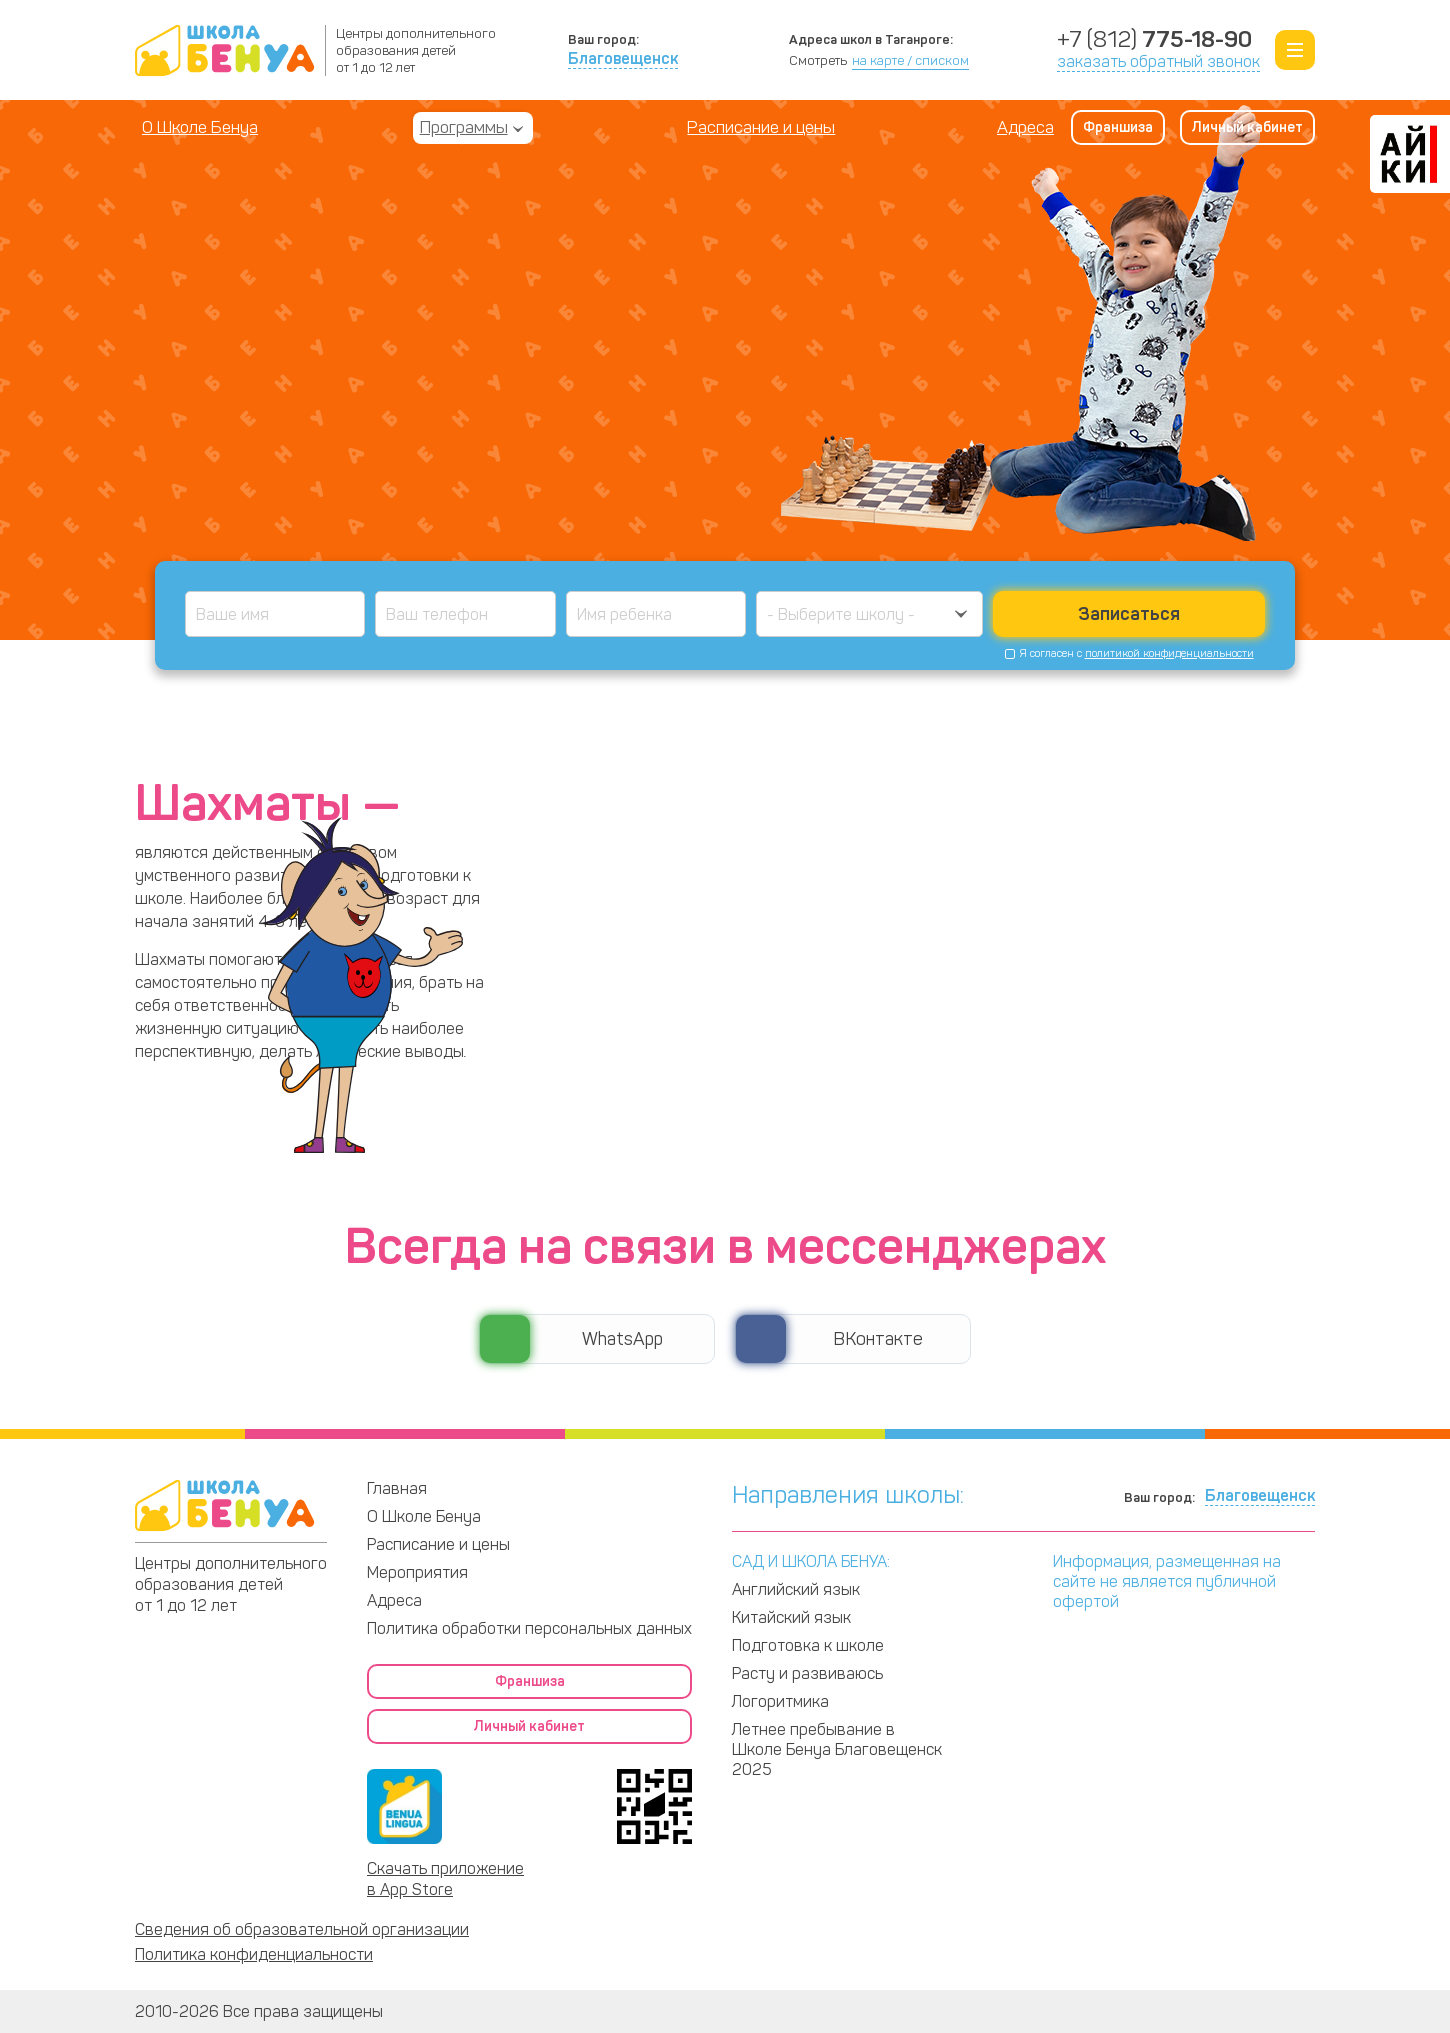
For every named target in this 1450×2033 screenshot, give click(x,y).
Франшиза (1118, 127)
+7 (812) (1154, 39)
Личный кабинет (1247, 127)
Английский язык (796, 1589)
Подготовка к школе (808, 1645)
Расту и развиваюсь (807, 1673)
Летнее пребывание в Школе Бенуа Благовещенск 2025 (837, 1749)
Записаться (1129, 614)
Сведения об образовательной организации (302, 1929)
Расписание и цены (761, 127)
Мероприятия (417, 1572)
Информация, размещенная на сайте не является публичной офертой (1167, 1581)
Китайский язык (791, 1617)
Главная (397, 1488)
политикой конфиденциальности (1169, 653)
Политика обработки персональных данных (529, 1628)
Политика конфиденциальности (254, 1954)
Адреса (1025, 127)
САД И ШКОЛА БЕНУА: (811, 1561)
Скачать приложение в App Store (445, 1879)
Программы (464, 127)
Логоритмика (780, 1701)
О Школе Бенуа (200, 127)
